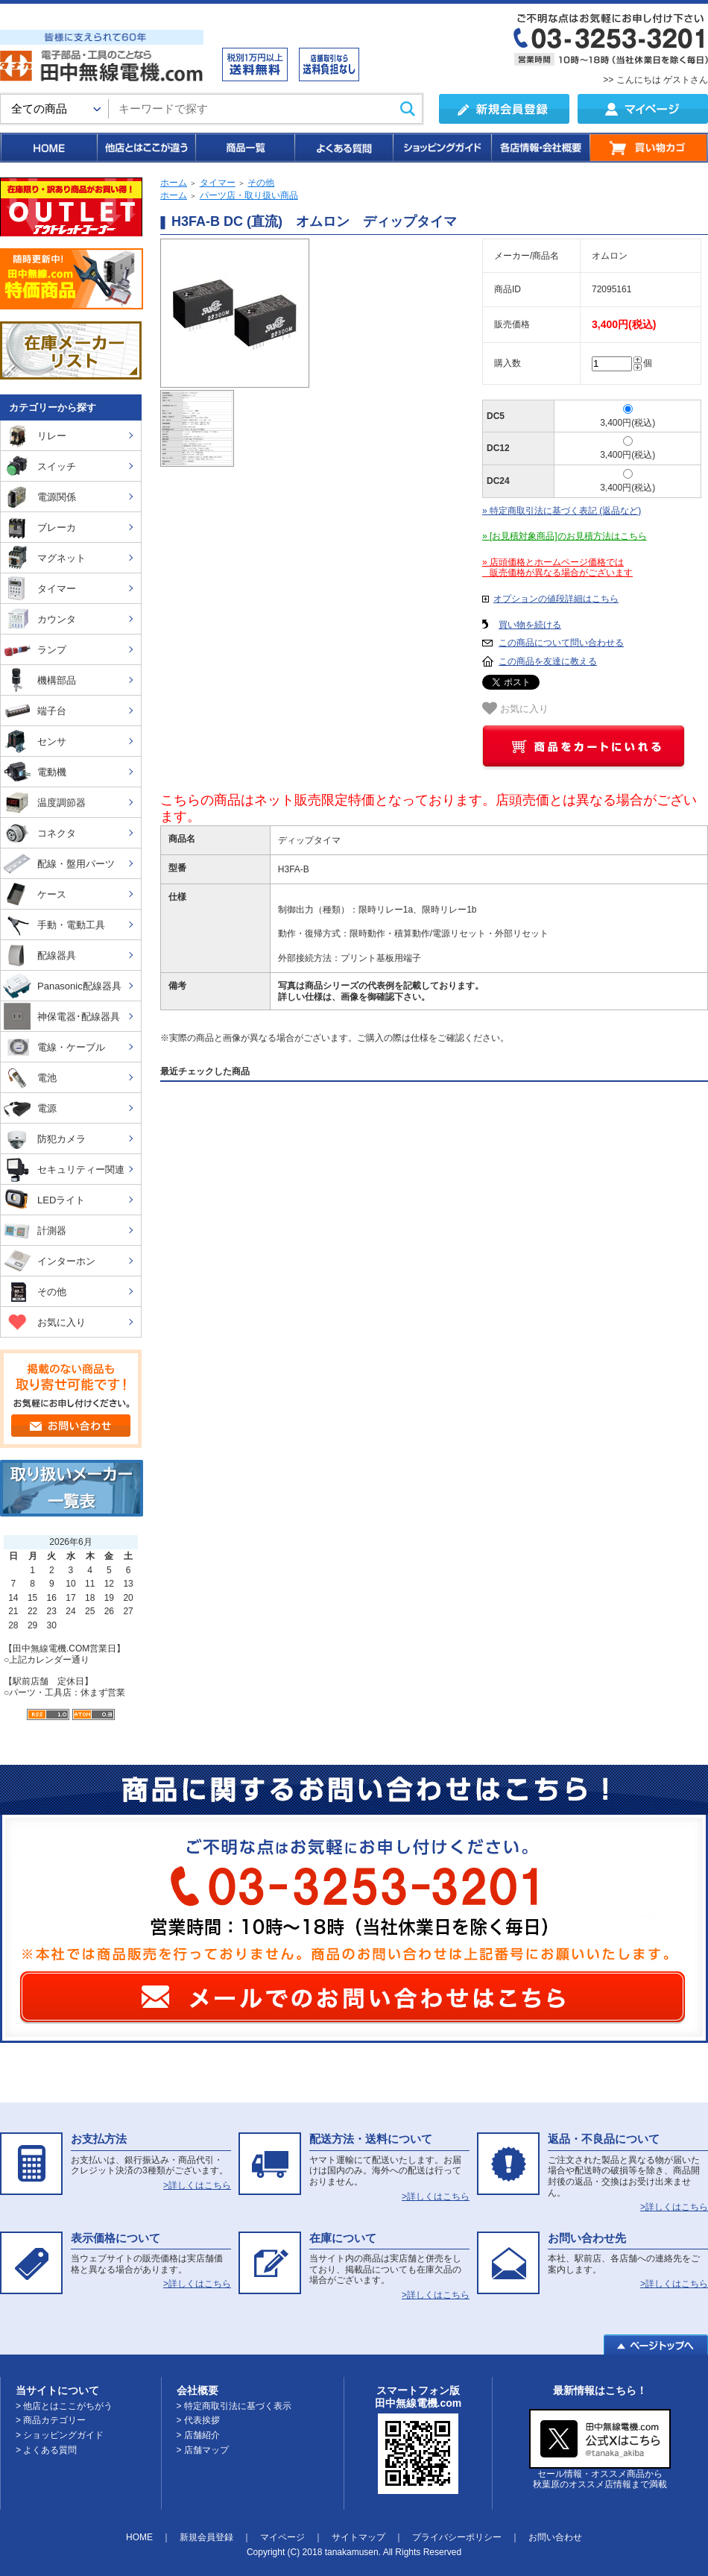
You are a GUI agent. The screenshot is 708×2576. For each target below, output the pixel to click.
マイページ (282, 2537)
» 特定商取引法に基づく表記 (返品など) (561, 511)
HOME (48, 148)
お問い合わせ (555, 2537)
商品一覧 (244, 148)
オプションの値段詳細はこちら (556, 598)
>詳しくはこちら (197, 2185)
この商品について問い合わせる (561, 642)
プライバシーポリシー (457, 2537)
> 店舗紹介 (198, 2435)
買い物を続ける (530, 625)
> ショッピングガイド (60, 2435)
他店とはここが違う (145, 148)
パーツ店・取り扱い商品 (249, 195)
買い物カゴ (649, 148)
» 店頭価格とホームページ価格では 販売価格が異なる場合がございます (557, 568)
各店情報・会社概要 (540, 148)
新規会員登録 (206, 2537)
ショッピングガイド (441, 148)
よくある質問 (343, 148)
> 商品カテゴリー (51, 2420)
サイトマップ (358, 2537)
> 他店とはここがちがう (64, 2406)
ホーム (173, 182)
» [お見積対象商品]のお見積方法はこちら (564, 536)
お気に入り (515, 708)
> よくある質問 (46, 2450)
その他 (260, 182)
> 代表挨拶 (198, 2420)
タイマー (218, 182)
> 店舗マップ (203, 2450)
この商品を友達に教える (548, 661)
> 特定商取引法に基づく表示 (234, 2406)
